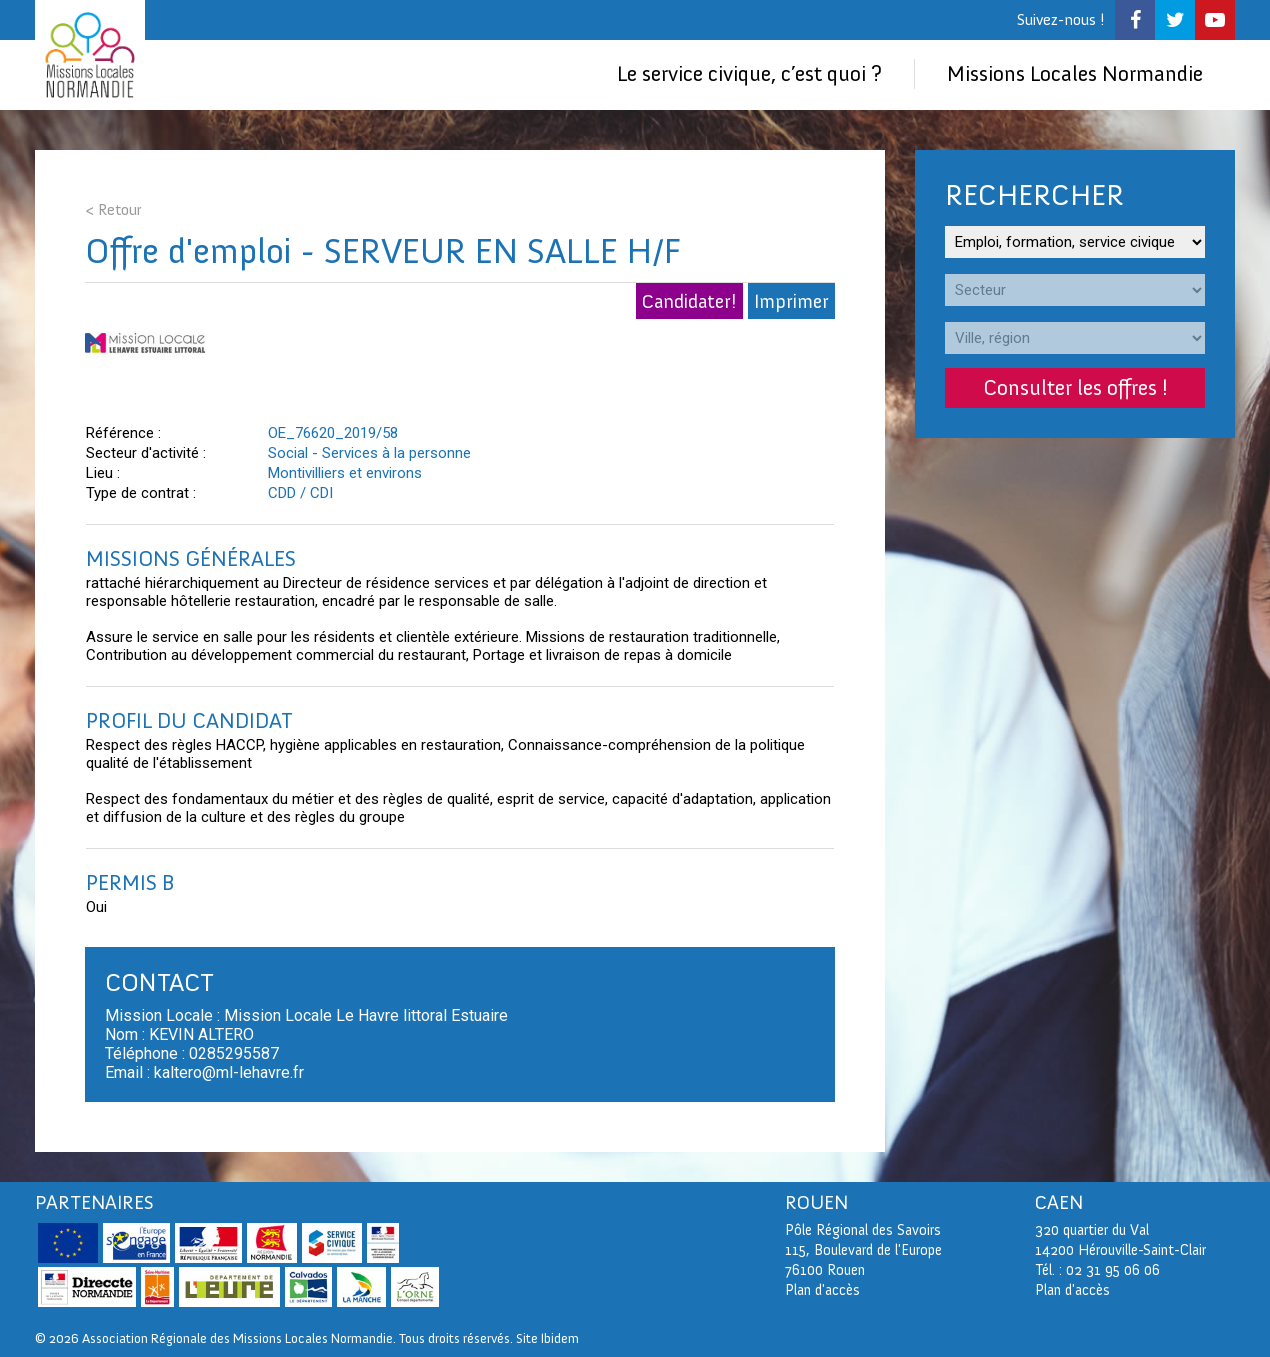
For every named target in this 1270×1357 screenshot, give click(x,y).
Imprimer (791, 301)
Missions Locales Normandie (1075, 73)
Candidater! (689, 301)
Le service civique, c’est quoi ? (749, 73)
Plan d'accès (1072, 1290)
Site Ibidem (547, 1338)
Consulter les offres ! (1075, 387)
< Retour (113, 209)
